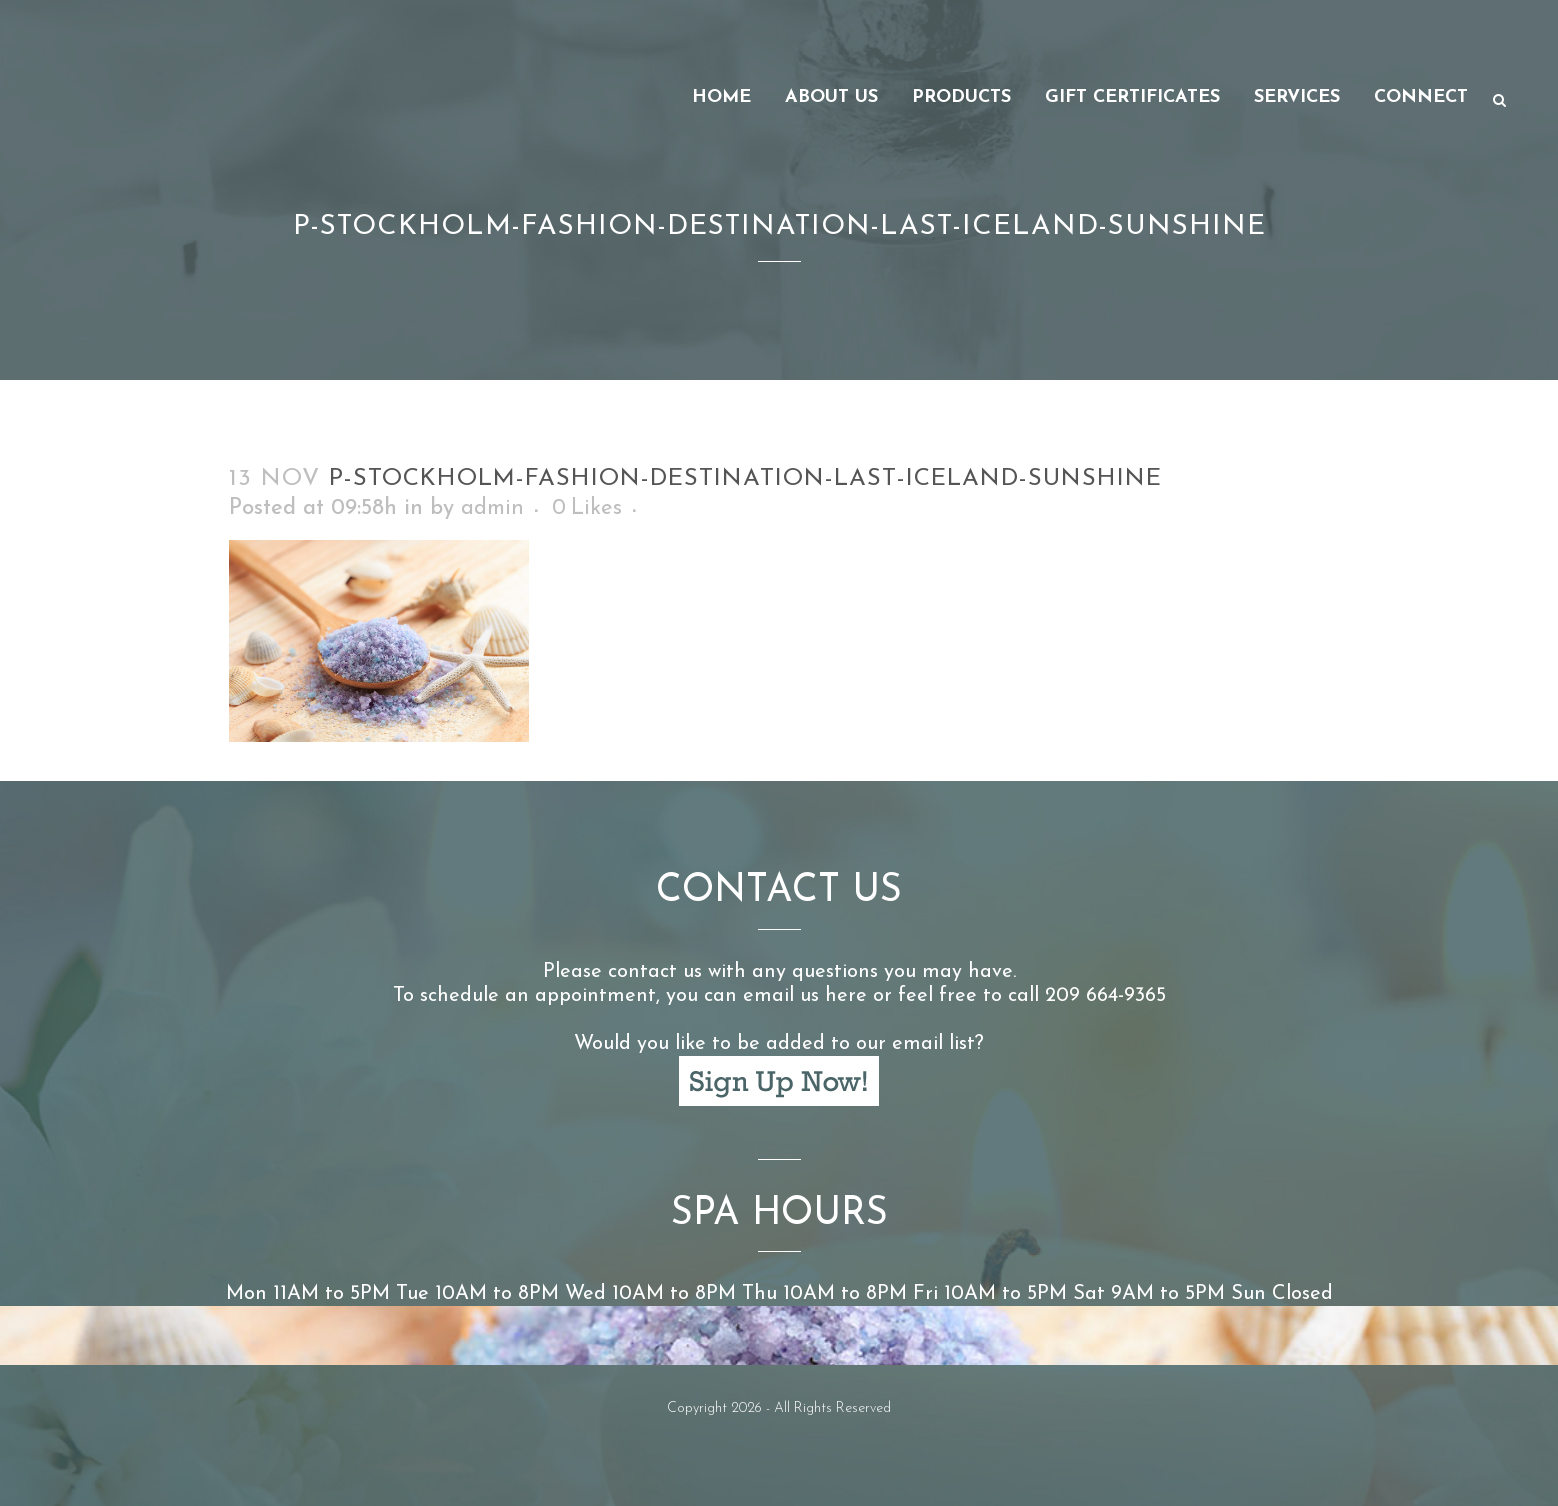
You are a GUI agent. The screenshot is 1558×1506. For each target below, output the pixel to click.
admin (492, 508)
